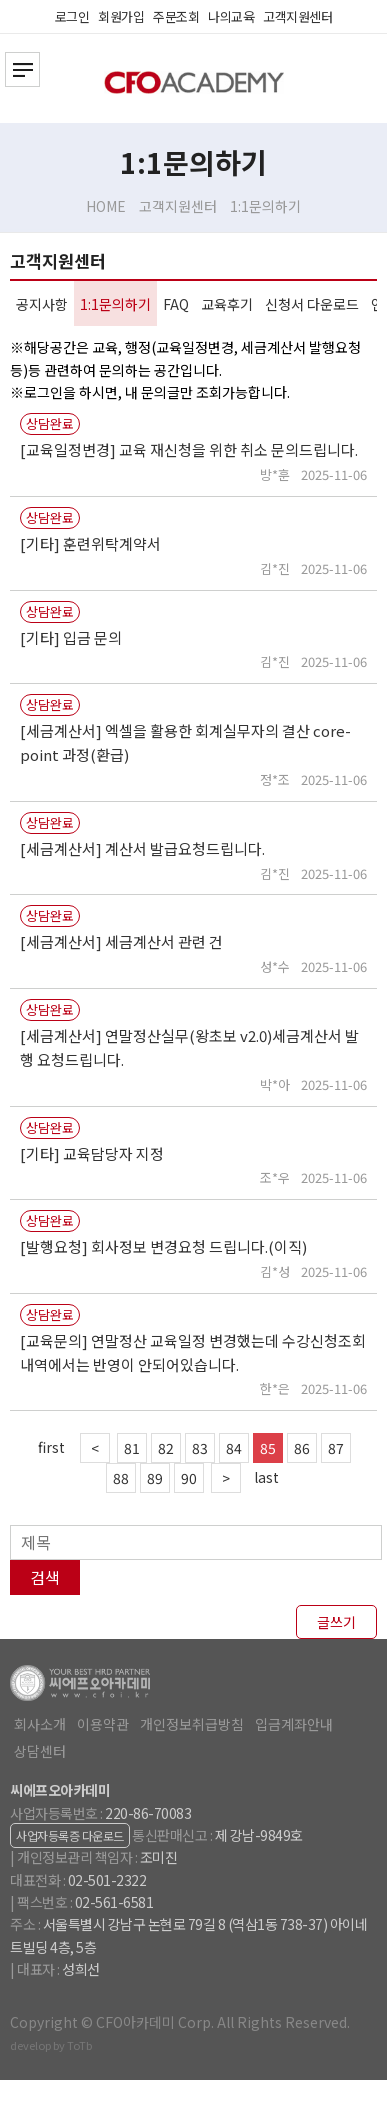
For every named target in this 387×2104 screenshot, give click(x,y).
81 (132, 1448)
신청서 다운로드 (312, 304)
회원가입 (121, 16)
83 (200, 1448)
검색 (45, 1577)
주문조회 (176, 16)
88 (121, 1478)
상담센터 (40, 1751)
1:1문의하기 (265, 206)
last (266, 1477)
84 (234, 1448)
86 (302, 1448)
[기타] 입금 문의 (71, 637)
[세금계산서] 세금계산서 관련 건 (121, 941)
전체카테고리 (22, 69)
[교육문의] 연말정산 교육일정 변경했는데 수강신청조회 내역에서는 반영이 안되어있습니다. (193, 1352)
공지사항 (42, 304)
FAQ (176, 304)
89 (155, 1478)
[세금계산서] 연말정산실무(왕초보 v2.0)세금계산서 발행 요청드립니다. (189, 1047)
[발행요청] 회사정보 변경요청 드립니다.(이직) (163, 1246)
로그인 (72, 16)
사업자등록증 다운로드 (70, 1835)
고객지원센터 (297, 16)
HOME (106, 206)
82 (166, 1448)
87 (336, 1448)
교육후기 (227, 304)
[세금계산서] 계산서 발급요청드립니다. (142, 848)
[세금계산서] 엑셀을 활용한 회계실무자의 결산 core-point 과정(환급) (185, 742)
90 (189, 1478)
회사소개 (40, 1724)
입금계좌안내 (294, 1724)
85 (268, 1448)
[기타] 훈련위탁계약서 (90, 543)
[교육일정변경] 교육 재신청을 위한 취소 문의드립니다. (189, 449)
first (51, 1447)
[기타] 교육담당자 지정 (92, 1153)
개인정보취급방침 (192, 1724)
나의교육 (231, 16)
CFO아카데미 (194, 82)
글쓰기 (336, 1622)
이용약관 (103, 1724)
